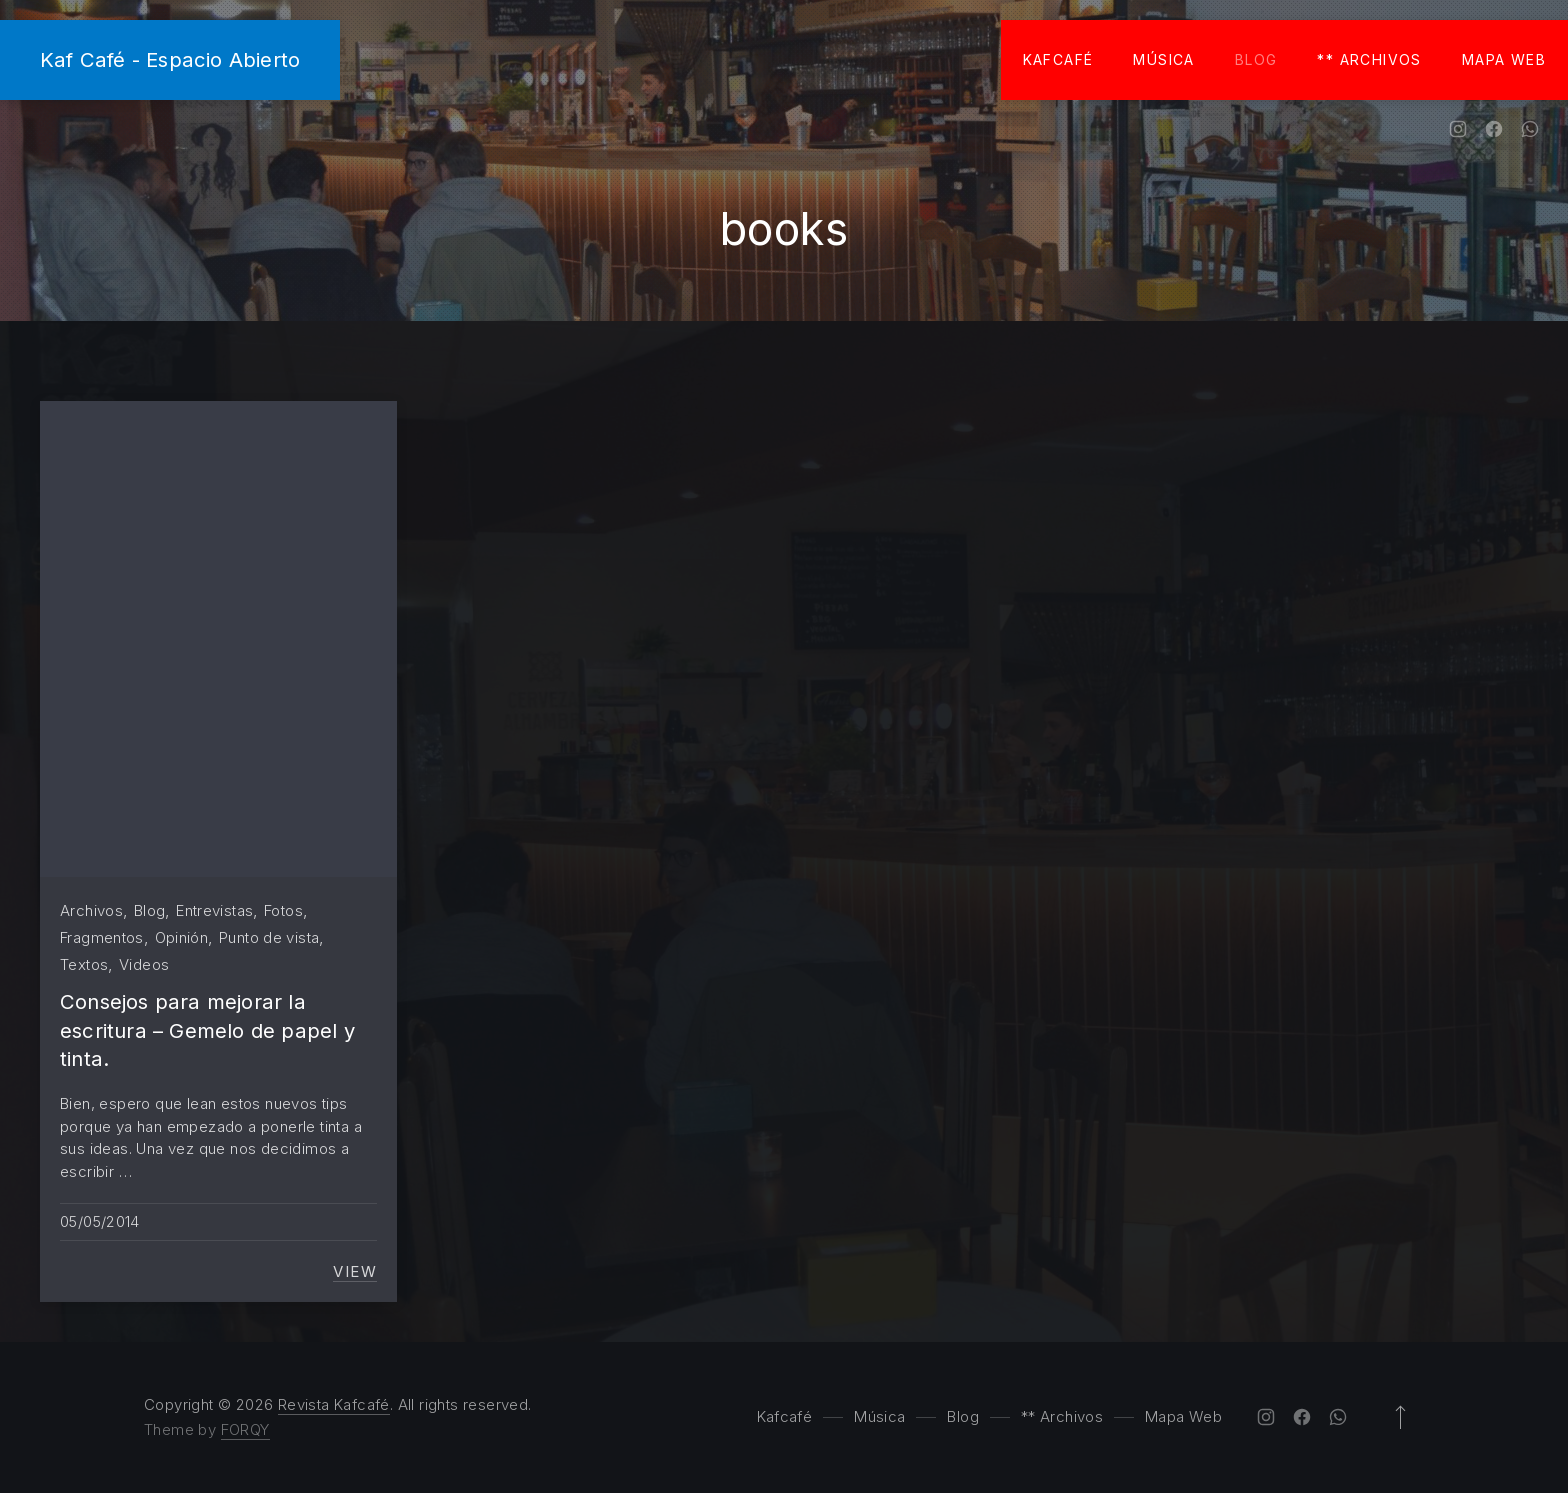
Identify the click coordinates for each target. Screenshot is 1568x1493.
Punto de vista (269, 937)
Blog (1256, 59)
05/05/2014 (100, 1221)
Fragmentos (102, 937)
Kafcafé (1058, 59)
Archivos (91, 910)
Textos (84, 964)
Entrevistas (214, 910)
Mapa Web (1504, 59)
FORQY (245, 1429)
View (355, 1272)
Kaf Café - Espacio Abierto (170, 59)
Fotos (283, 910)
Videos (144, 964)
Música (1163, 59)
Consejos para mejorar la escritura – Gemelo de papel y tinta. (207, 1030)
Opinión (182, 937)
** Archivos (1369, 59)
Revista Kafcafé (334, 1404)
